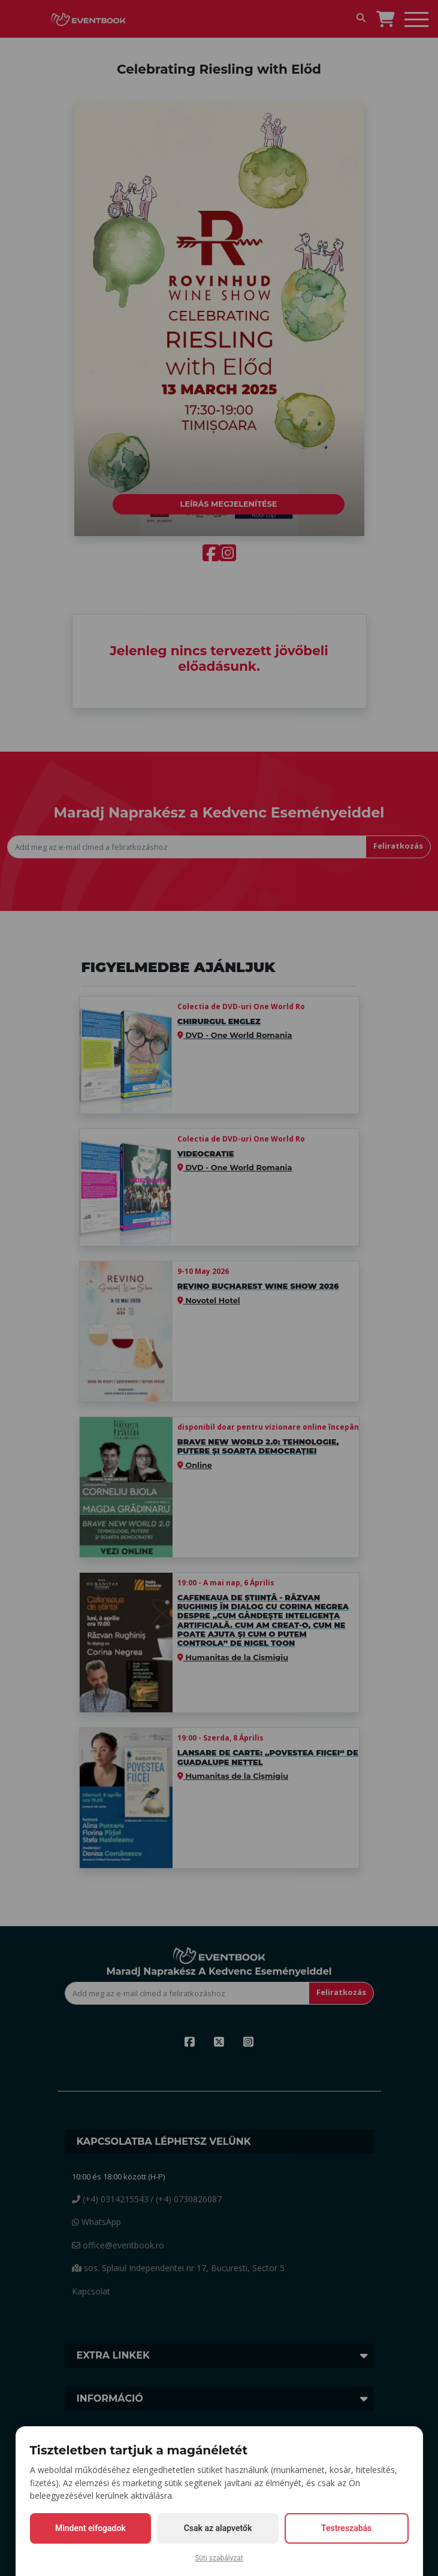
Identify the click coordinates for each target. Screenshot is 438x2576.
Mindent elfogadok (90, 2528)
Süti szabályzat (219, 2558)
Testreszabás (346, 2528)
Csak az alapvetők (218, 2528)
